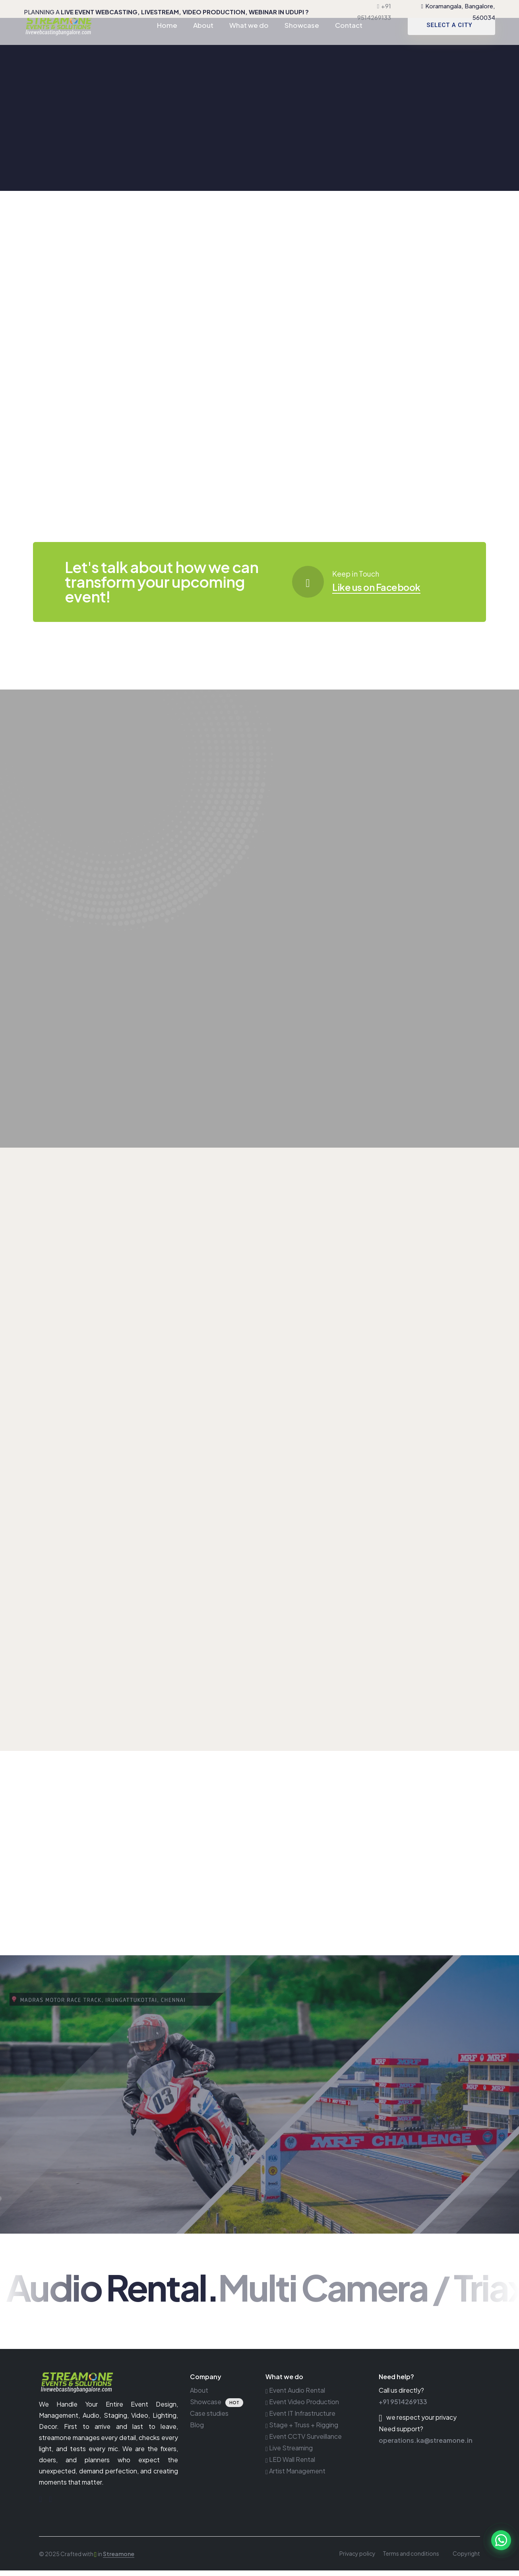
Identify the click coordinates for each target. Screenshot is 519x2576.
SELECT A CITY (449, 37)
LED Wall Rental (290, 2465)
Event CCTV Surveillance (303, 2442)
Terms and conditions (411, 2558)
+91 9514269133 (403, 2407)
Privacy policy (357, 2558)
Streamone (118, 2559)
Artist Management (295, 2476)
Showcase (302, 37)
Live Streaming (289, 2453)
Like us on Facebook (386, 586)
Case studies (209, 2419)
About (203, 37)
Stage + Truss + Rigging (301, 2430)
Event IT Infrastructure (300, 2419)
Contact (348, 37)
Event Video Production (302, 2407)
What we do (249, 37)
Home (167, 37)
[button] (501, 2540)
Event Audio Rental (295, 2395)
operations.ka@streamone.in (426, 2446)
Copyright (466, 2558)
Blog (197, 2430)
